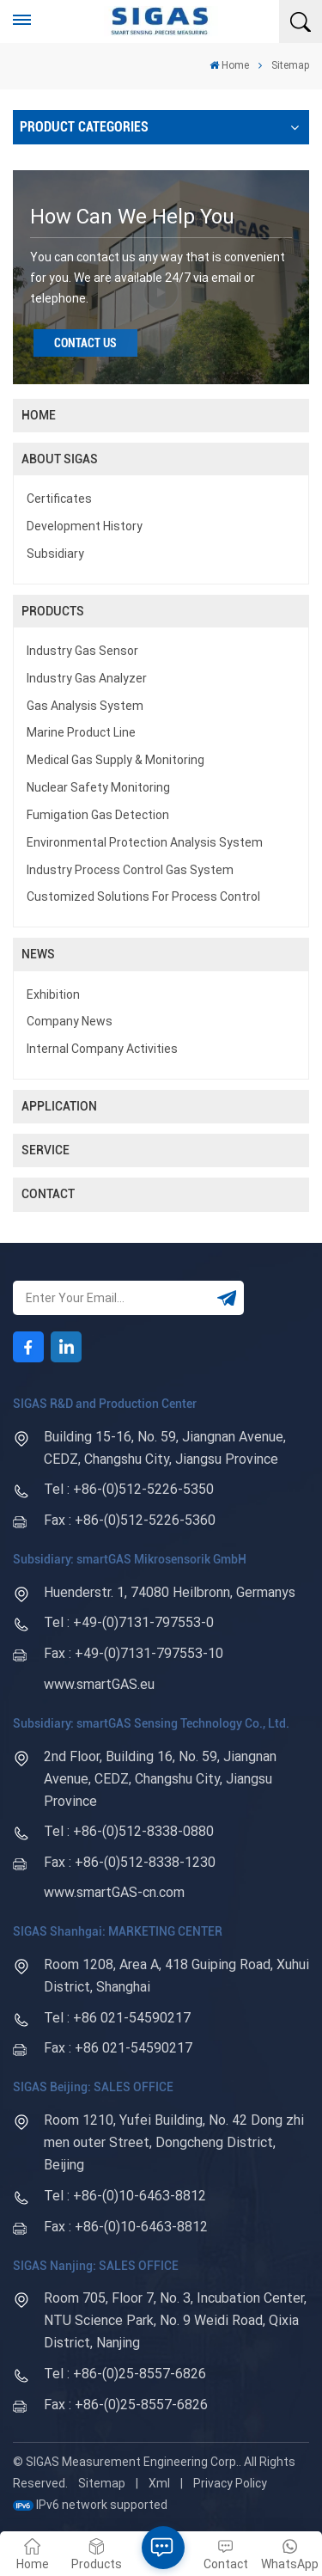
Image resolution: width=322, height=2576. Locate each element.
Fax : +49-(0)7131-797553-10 (133, 1653)
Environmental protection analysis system (145, 842)
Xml (159, 2483)
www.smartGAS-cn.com (114, 1892)
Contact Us (85, 343)
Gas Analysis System (85, 706)
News (38, 954)
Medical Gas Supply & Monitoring (115, 760)
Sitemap (101, 2483)
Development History (85, 526)
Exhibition (53, 994)
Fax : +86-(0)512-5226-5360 (130, 1520)
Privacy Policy (230, 2483)
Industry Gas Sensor (82, 651)
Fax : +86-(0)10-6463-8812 (126, 2226)
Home (229, 65)
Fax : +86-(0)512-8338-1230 (130, 1862)
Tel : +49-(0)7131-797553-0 (129, 1622)
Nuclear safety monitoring (98, 787)
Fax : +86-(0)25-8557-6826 (126, 2404)
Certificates (59, 498)
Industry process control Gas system (130, 870)
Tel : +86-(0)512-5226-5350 (129, 1489)
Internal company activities (102, 1048)
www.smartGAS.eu (99, 1684)
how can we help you (132, 217)
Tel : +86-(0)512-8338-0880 (129, 1831)
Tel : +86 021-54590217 (117, 2018)
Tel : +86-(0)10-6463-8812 (125, 2195)
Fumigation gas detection (98, 815)
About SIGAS (59, 459)
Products (52, 611)
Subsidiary (55, 553)
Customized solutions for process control (143, 896)
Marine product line (81, 732)
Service (45, 1150)
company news (69, 1021)
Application (59, 1106)
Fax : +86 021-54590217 (118, 2048)
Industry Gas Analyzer (87, 678)
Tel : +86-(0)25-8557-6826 (125, 2373)
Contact (48, 1194)
